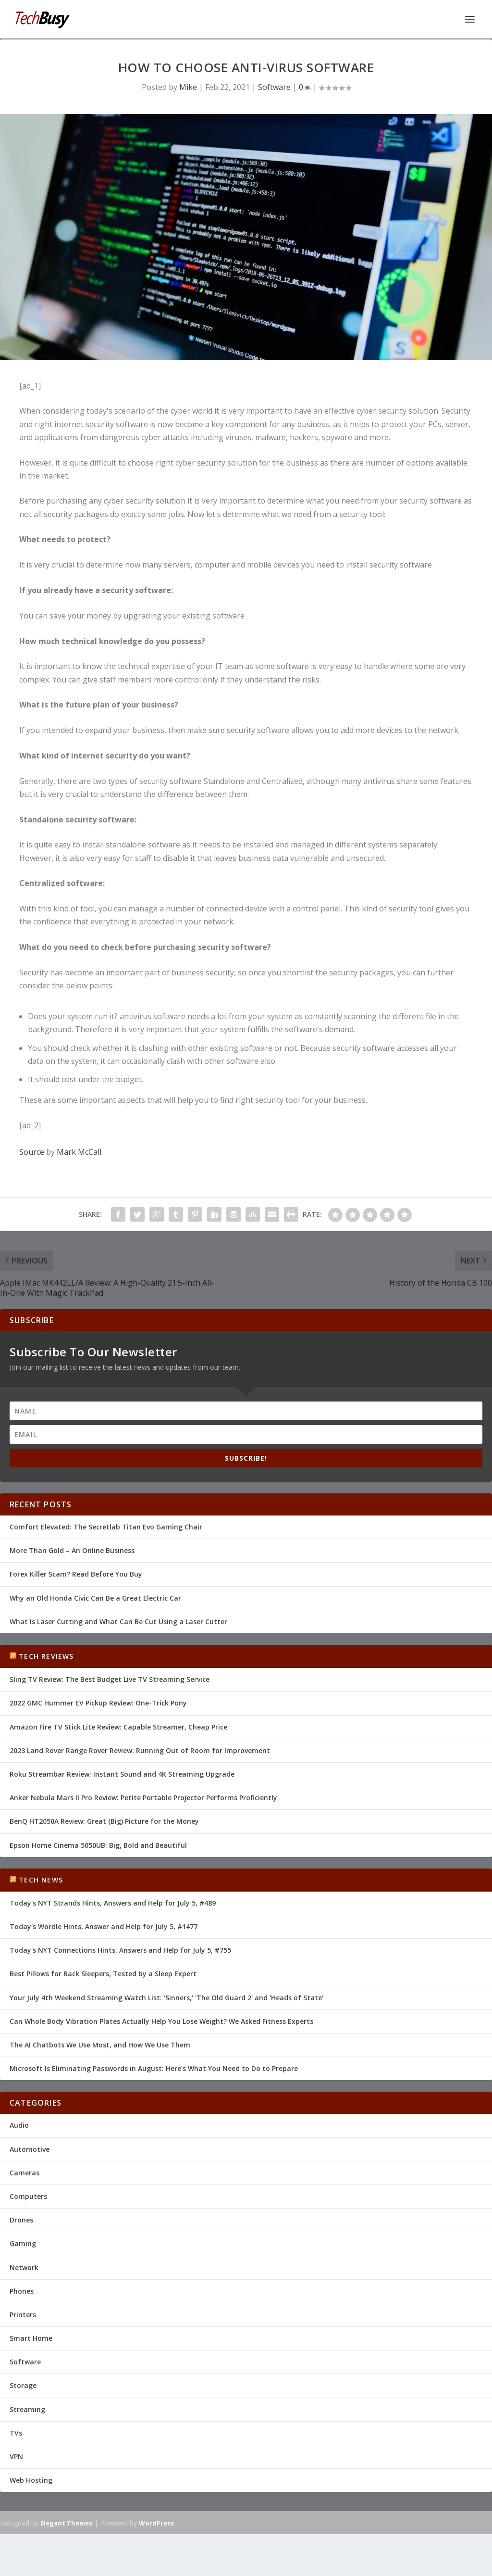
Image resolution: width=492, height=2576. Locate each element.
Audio (19, 2124)
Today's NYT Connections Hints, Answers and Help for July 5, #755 (120, 1949)
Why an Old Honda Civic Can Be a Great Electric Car (95, 1597)
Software (274, 86)
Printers (23, 2313)
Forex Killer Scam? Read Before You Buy (76, 1573)
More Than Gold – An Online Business (72, 1549)
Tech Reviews (46, 1655)
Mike (188, 86)
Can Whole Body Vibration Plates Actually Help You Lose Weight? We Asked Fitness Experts (161, 2020)
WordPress (156, 2522)
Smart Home (31, 2337)
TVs (16, 2432)
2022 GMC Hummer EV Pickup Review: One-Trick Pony (98, 1701)
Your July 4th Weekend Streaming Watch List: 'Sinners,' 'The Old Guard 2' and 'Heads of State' (166, 1996)
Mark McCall (79, 1151)
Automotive (29, 2148)
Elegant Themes (66, 2522)
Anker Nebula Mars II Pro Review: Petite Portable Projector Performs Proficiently (143, 1796)
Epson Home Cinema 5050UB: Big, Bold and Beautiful (98, 1844)
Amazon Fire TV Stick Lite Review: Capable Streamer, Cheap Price (118, 1725)
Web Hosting (31, 2479)
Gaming (23, 2242)
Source (31, 1151)
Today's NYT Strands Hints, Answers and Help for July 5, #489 (113, 1902)
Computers (28, 2195)
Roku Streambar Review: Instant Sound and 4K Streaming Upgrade (122, 1773)
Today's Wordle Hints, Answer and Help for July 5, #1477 (103, 1925)
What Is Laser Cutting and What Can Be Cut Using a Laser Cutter (118, 1620)
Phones (22, 2290)
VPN (16, 2455)
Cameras (24, 2171)
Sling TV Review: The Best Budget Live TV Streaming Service (109, 1678)
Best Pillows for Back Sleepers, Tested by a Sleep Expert (103, 1972)
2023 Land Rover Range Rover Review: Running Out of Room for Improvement (140, 1749)
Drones (21, 2218)
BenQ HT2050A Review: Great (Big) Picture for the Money (104, 1820)
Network (24, 2266)
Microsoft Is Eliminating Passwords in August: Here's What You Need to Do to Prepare (154, 2067)
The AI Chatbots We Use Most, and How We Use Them (100, 2043)
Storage (23, 2384)
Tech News (41, 1878)
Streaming (27, 2408)
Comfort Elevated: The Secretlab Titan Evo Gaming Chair (106, 1525)
